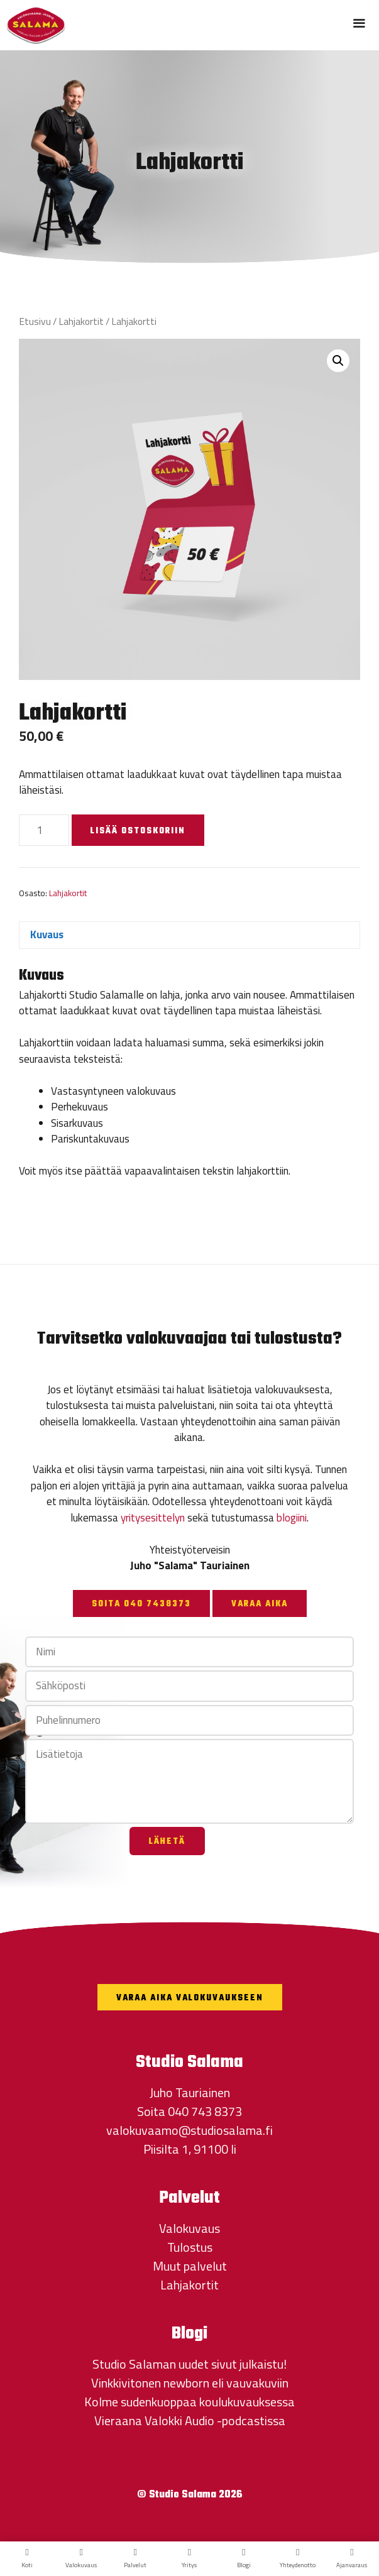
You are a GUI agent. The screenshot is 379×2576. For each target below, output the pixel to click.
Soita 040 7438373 (141, 1604)
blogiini (292, 1518)
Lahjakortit (81, 321)
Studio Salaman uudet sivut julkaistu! (189, 2364)
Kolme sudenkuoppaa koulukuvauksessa (189, 2401)
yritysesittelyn (153, 1518)
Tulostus (189, 2247)
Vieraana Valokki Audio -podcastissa (189, 2420)
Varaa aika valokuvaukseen (189, 1998)
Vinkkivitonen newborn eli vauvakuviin (189, 2382)
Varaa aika (259, 1604)
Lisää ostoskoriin (138, 831)
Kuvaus (46, 934)
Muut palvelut (190, 2266)
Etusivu (35, 321)
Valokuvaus (189, 2228)
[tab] (189, 935)
